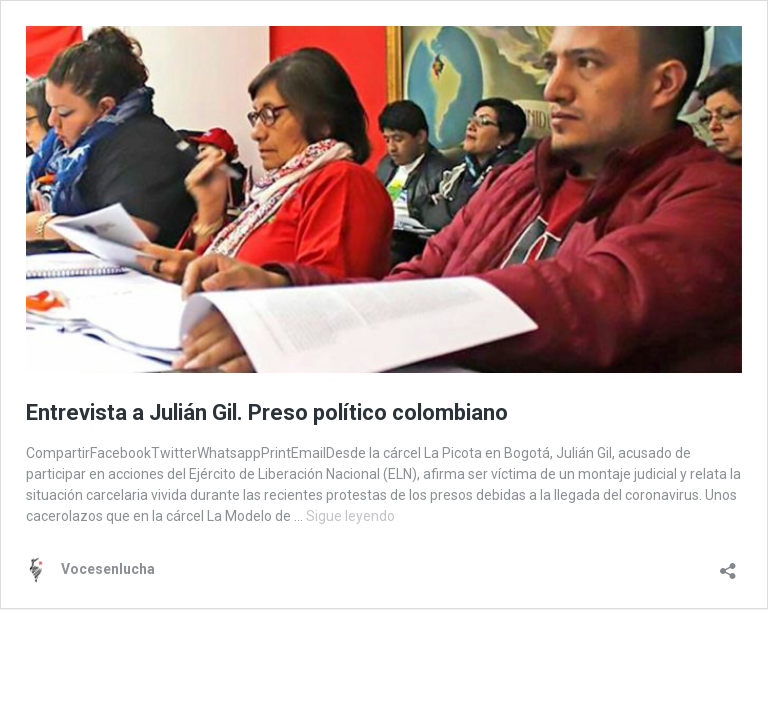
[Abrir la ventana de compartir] (728, 564)
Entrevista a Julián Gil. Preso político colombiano (267, 412)
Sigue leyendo (350, 516)
